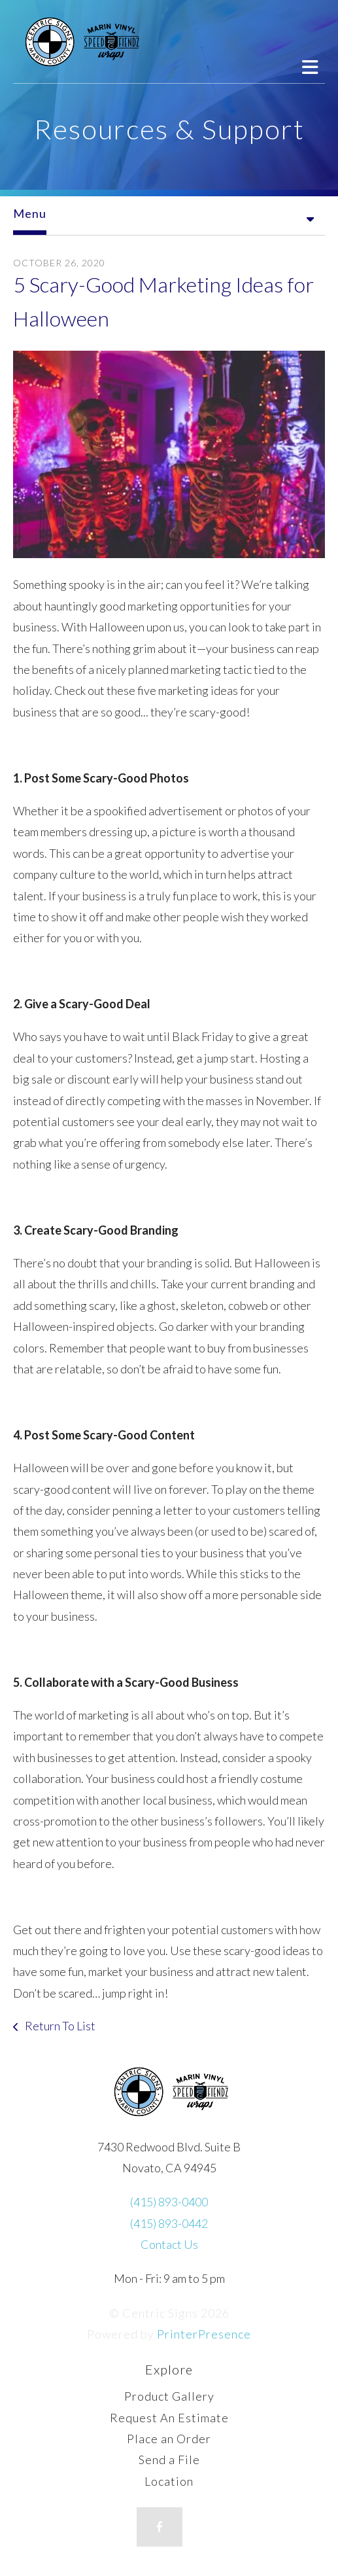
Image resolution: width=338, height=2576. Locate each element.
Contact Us (169, 2244)
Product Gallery (169, 2396)
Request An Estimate (169, 2417)
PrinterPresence (204, 2334)
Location (169, 2481)
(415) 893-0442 (169, 2223)
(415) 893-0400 (169, 2202)
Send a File (169, 2459)
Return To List (59, 2026)
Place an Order (169, 2438)
